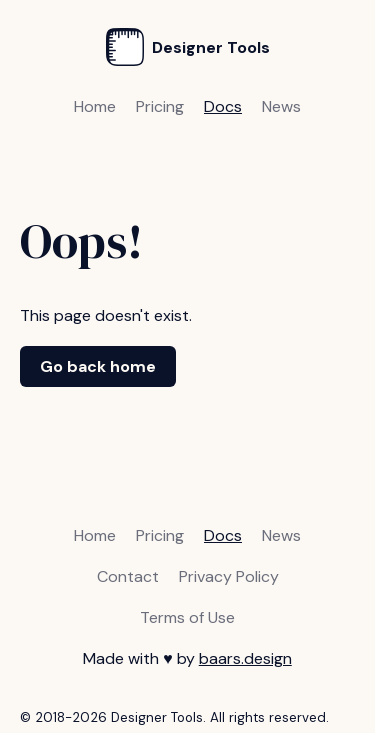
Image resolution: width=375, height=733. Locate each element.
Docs (223, 106)
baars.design (245, 658)
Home (95, 106)
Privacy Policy (229, 576)
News (281, 106)
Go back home (98, 366)
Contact (128, 576)
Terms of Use (187, 617)
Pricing (160, 106)
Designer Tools (188, 47)
